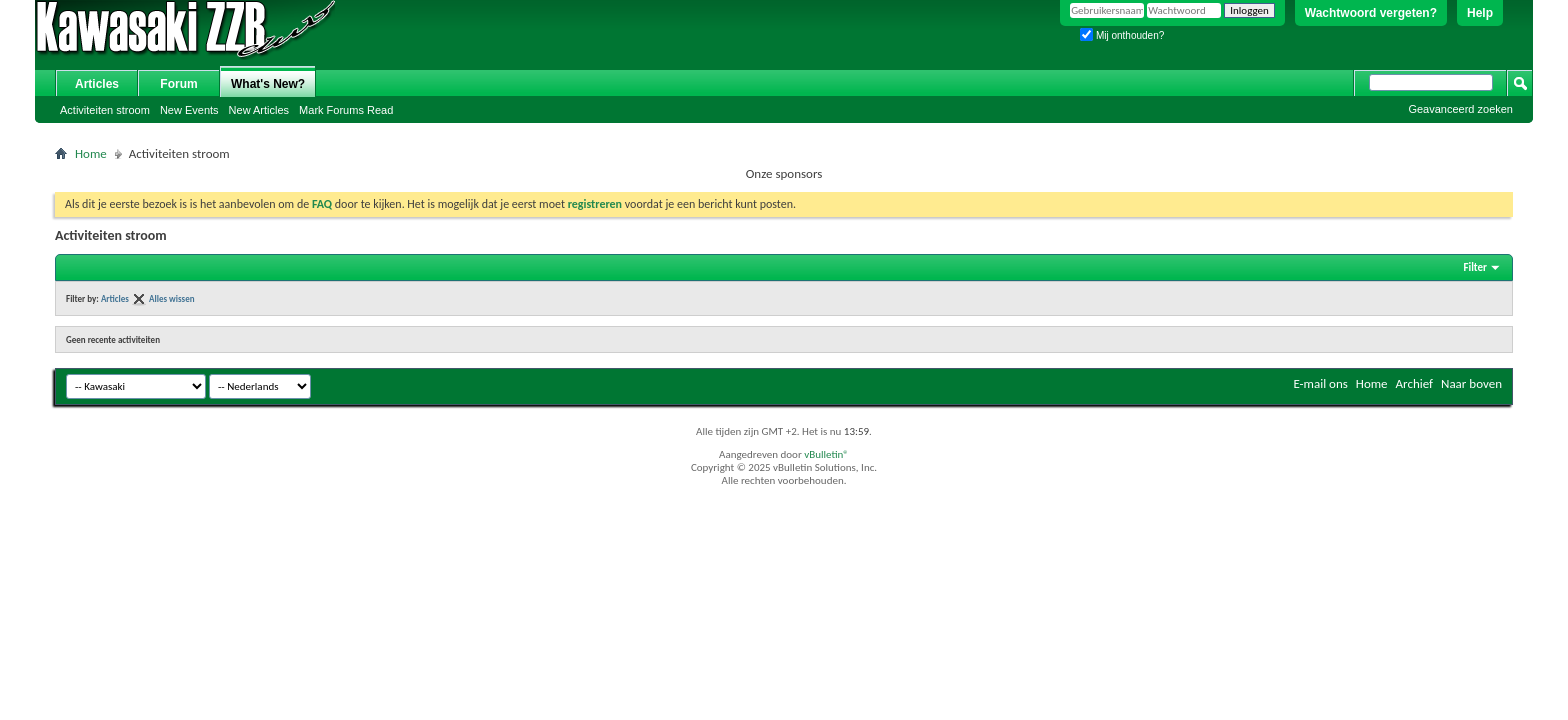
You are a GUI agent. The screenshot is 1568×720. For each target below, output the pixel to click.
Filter (1475, 267)
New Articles (259, 110)
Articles (97, 84)
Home (91, 153)
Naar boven (1471, 383)
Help (1480, 13)
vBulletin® (826, 454)
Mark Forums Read (346, 110)
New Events (189, 110)
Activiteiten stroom (105, 110)
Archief (1415, 383)
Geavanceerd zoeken (1460, 109)
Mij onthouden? (1122, 35)
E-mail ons (1320, 383)
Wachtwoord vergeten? (1371, 13)
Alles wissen (172, 298)
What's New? (268, 84)
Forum (178, 84)
